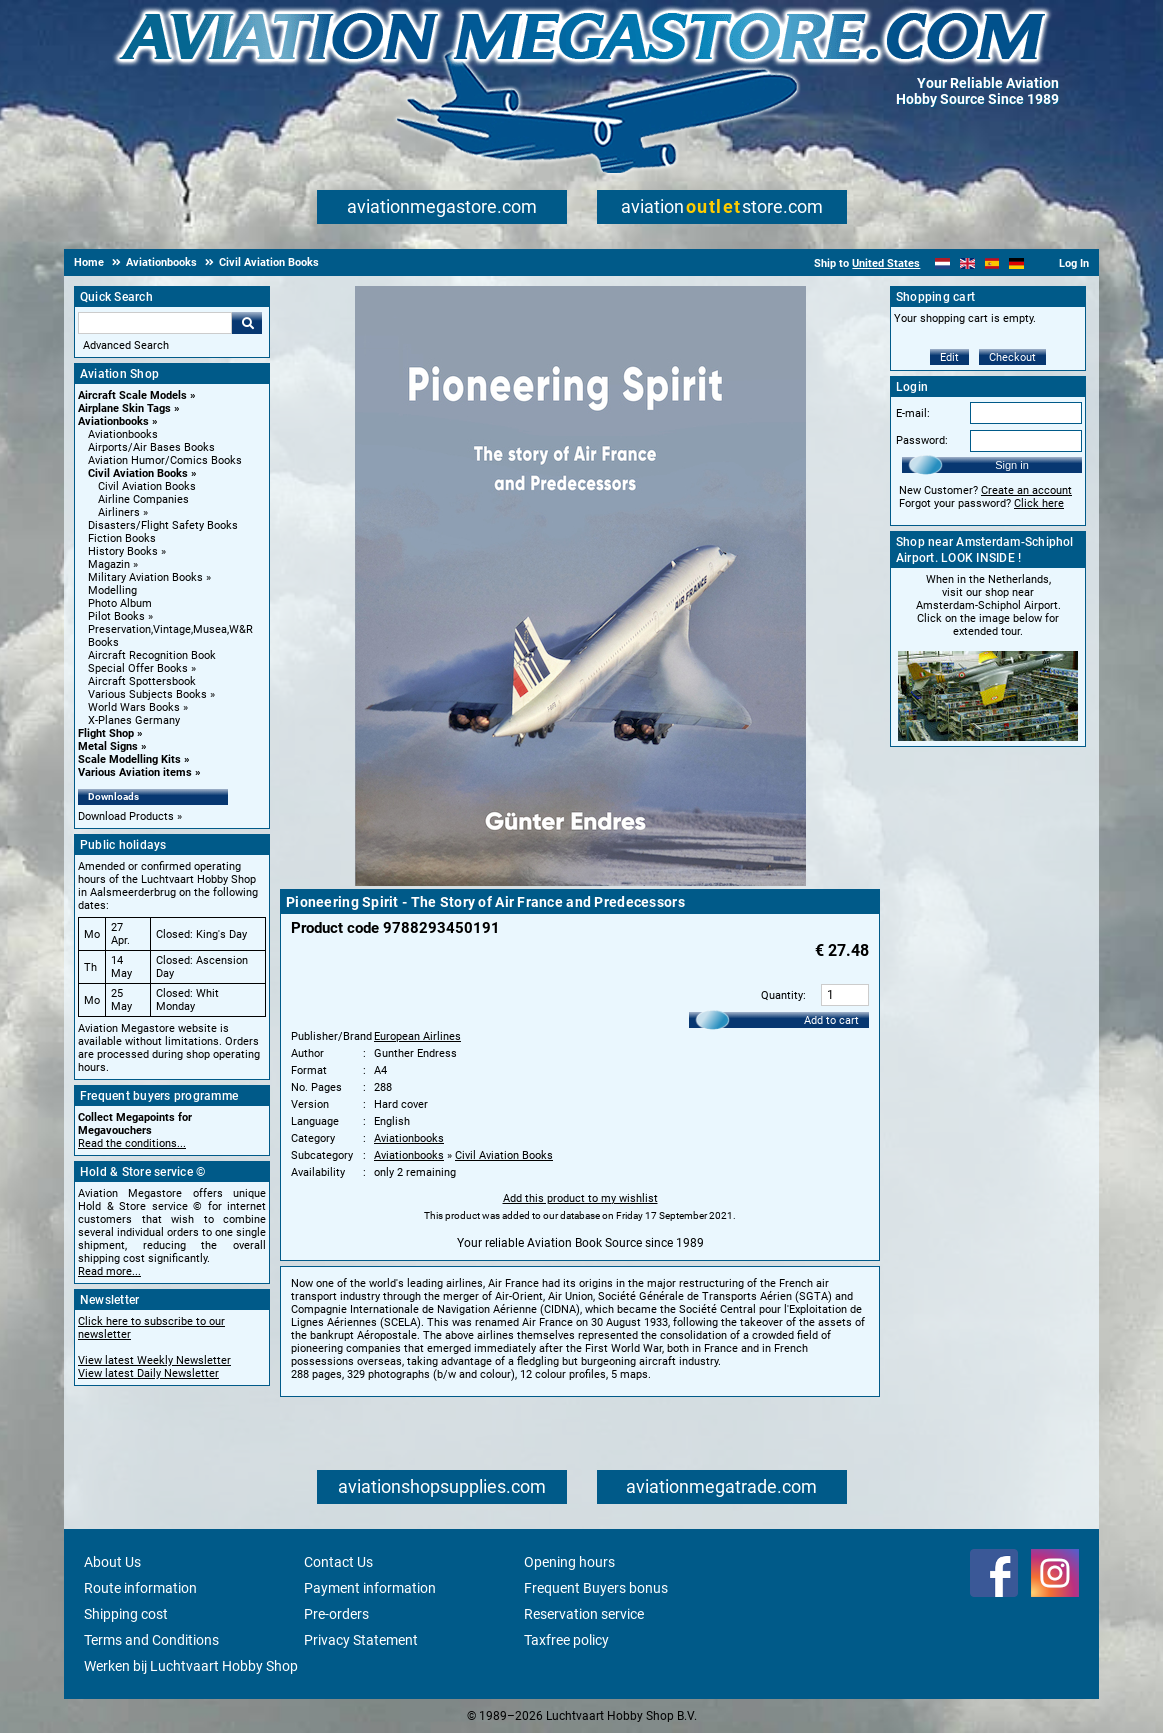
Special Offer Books (138, 668)
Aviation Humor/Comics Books (165, 460)
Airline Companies (143, 499)
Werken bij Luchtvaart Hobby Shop (191, 1666)
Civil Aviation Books (138, 473)
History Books (123, 551)
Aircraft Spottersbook (142, 681)
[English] (967, 263)
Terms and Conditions (151, 1640)
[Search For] (155, 323)
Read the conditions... (132, 1143)
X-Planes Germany (134, 720)
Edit (949, 357)
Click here (1039, 503)
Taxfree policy (566, 1640)
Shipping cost (126, 1614)
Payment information (370, 1588)
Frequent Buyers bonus (596, 1588)
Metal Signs (108, 746)
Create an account (1026, 490)
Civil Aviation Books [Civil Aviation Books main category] (147, 486)
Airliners (119, 512)
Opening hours (569, 1562)
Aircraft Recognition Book (152, 655)
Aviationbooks (113, 421)
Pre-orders (336, 1614)
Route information (140, 1588)
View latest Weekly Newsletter (154, 1360)
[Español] (992, 263)
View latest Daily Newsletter (148, 1373)
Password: (922, 440)
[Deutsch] (1016, 263)
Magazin (109, 564)
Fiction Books (122, 538)
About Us (112, 1562)
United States (886, 263)
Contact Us (338, 1562)
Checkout (1012, 357)
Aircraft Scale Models (132, 395)
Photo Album (120, 603)
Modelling (112, 590)
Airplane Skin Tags (124, 408)
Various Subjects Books (147, 694)
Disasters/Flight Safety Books (163, 525)
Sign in (1012, 465)
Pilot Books (116, 616)
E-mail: (913, 413)
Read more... (109, 1271)
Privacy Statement (361, 1640)
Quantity (782, 995)
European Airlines (417, 1036)
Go (247, 323)
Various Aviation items (135, 772)
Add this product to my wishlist (580, 1198)
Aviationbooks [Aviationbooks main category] (123, 434)
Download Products (126, 816)
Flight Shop (106, 733)
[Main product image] (580, 882)
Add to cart (831, 1020)
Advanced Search (126, 345)
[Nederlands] (942, 263)
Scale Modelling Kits (129, 759)
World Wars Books (134, 707)
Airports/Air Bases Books (151, 447)
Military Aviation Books (145, 577)
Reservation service (584, 1614)
